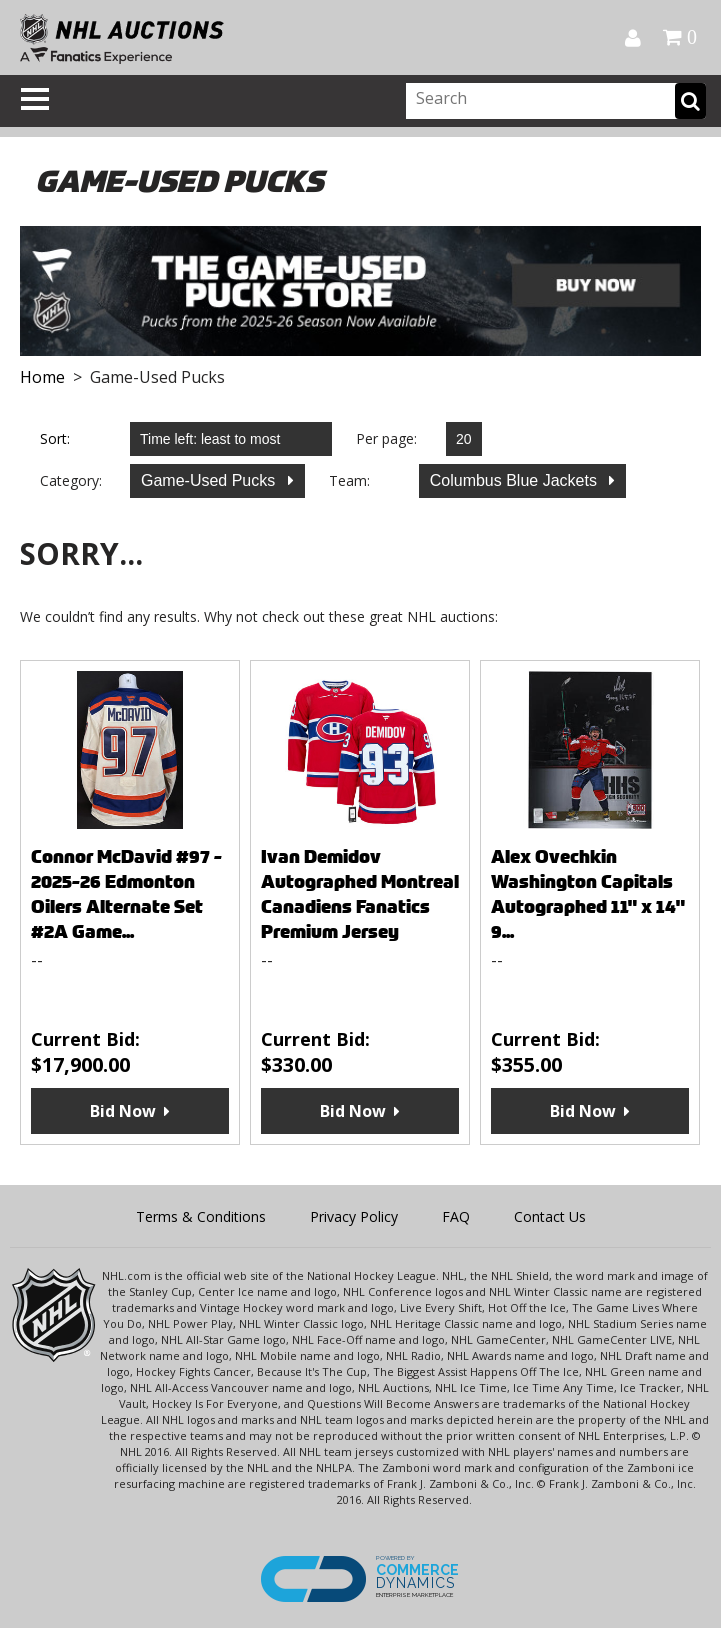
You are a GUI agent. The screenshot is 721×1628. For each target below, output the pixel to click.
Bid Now (123, 1111)
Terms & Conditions (201, 1216)
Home (42, 377)
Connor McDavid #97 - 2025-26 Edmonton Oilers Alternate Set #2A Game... (126, 894)
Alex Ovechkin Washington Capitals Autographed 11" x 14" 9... (588, 894)
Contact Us (550, 1216)
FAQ (456, 1216)
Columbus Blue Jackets (516, 480)
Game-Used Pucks (210, 480)
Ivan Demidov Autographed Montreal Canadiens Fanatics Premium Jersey (360, 894)
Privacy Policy (354, 1216)
